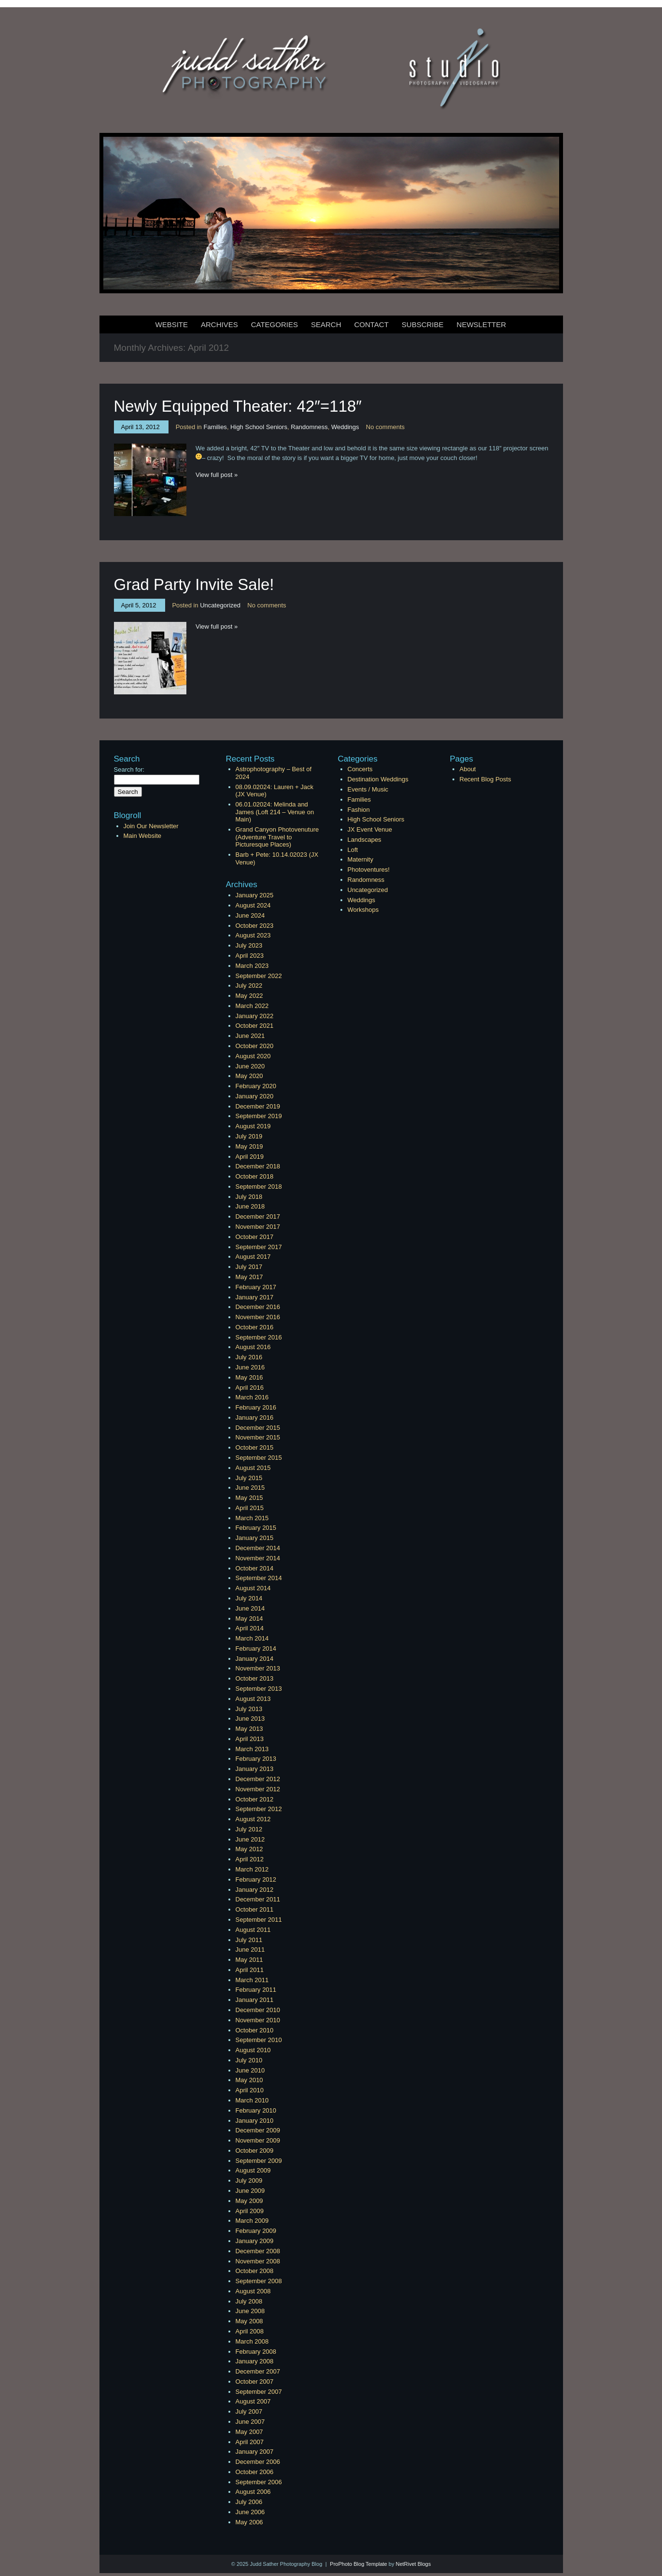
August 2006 (253, 2491)
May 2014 (249, 1618)
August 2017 (253, 1256)
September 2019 (259, 1116)
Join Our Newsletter (151, 826)
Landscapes (364, 839)
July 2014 (249, 1598)
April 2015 (250, 1507)
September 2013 (259, 1688)
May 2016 (249, 1377)
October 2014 (255, 1568)
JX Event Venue (370, 829)
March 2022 (252, 1005)
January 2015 (255, 1537)
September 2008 (259, 2281)
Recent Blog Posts (485, 779)
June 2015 (250, 1487)
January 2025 (255, 895)
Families (214, 427)
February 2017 (256, 1287)
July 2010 (249, 2060)
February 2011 (256, 1989)
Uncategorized (220, 605)
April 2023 (250, 955)
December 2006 (258, 2461)
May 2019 (249, 1146)
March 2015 (252, 1518)
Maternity (360, 859)
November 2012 (258, 1789)
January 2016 (255, 1417)
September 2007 (259, 2391)
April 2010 (250, 2090)
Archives (219, 324)
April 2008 (250, 2331)
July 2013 (249, 1709)
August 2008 (253, 2291)
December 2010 (258, 2010)
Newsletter (482, 324)
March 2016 (252, 1397)
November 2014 (258, 1558)
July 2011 (249, 1939)
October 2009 (255, 2150)
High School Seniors (258, 427)
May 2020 (249, 1075)
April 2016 (250, 1387)
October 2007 (255, 2381)
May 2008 (249, 2321)
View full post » (217, 474)
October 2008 (255, 2270)
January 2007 (255, 2451)
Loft (353, 849)
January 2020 (255, 1096)
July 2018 (249, 1196)
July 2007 (249, 2411)
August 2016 (253, 1347)
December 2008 (258, 2251)
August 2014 (253, 1588)
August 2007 (253, 2401)
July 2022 (249, 985)
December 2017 (258, 1216)
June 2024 (250, 915)
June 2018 (250, 1206)
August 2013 (253, 1698)
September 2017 (259, 1247)
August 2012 (253, 1819)
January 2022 (255, 1016)
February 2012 (256, 1879)
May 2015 (249, 1497)
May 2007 (249, 2431)
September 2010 (259, 2040)
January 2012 (255, 1889)
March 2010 (252, 2100)
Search (326, 324)
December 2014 (258, 1548)
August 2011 (253, 1929)
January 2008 (255, 2361)
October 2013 (255, 1678)
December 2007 (258, 2371)
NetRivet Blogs (413, 2564)
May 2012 (249, 1849)
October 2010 (255, 2030)
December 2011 (258, 1899)
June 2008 (250, 2311)
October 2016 (255, 1327)
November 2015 (258, 1437)
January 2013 (255, 1768)
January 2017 (255, 1297)
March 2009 (252, 2220)
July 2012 (249, 1829)
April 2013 (250, 1738)
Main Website (143, 835)
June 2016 (250, 1367)
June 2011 (250, 1949)
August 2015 (253, 1467)
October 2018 (255, 1176)
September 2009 (259, 2160)
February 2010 (256, 2110)
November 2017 (258, 1226)
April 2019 (250, 1156)
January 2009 (255, 2241)
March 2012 (252, 1869)
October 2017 (255, 1236)
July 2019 (249, 1136)
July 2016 (249, 1357)
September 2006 (259, 2482)
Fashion (359, 809)
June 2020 (250, 1066)
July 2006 (249, 2501)
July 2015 (249, 1478)
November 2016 (258, 1317)
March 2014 (252, 1638)
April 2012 (250, 1859)
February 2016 (256, 1407)
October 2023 (255, 925)
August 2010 (253, 2050)
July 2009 (249, 2180)
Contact (371, 324)
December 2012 (258, 1779)
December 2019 (258, 1106)
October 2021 (255, 1025)
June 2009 (250, 2190)
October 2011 (255, 1909)
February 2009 (256, 2230)
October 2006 (255, 2471)
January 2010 (255, 2120)
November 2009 (258, 2140)
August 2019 (253, 1126)
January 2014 (255, 1658)
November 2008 (258, 2261)
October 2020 (255, 1046)
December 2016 (258, 1306)
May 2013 (249, 1728)
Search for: (129, 769)
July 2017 (249, 1266)
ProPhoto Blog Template (358, 2564)
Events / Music (368, 789)
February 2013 (256, 1758)
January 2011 (255, 1999)
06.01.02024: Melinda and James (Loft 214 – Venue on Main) (275, 812)
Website (171, 324)
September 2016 (259, 1337)
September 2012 (259, 1809)
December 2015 (258, 1427)
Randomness (309, 427)
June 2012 (250, 1839)
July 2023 (249, 945)
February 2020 (256, 1086)
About (468, 769)
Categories (274, 324)
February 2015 (256, 1527)
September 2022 (259, 975)
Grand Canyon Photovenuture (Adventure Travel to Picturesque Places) (277, 837)
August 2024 (253, 905)
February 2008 (256, 2351)
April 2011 (250, 1969)
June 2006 (250, 2512)
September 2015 (259, 1457)
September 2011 (259, 1919)
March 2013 (252, 1749)
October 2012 (255, 1799)
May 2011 (249, 1959)
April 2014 (250, 1628)
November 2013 (258, 1668)
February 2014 (256, 1648)
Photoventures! (369, 869)
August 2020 (253, 1056)
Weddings (345, 427)
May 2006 (249, 2522)
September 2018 (259, 1186)
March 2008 (252, 2341)
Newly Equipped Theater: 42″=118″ (238, 406)
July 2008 (249, 2301)
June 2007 (250, 2421)
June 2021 (250, 1035)
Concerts (360, 769)
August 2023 (253, 935)
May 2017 (249, 1277)
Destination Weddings (378, 779)
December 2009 (258, 2130)
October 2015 (255, 1447)
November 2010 (258, 2020)
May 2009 (249, 2200)
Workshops (363, 909)
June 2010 (250, 2070)
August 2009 (253, 2170)
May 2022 (249, 995)
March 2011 (252, 1980)
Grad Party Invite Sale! (194, 584)
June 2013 (250, 1718)
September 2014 (259, 1578)
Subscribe (423, 324)
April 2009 (250, 2211)
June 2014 (250, 1608)
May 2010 (249, 2080)
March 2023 (252, 965)
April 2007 (250, 2442)
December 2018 (258, 1166)
